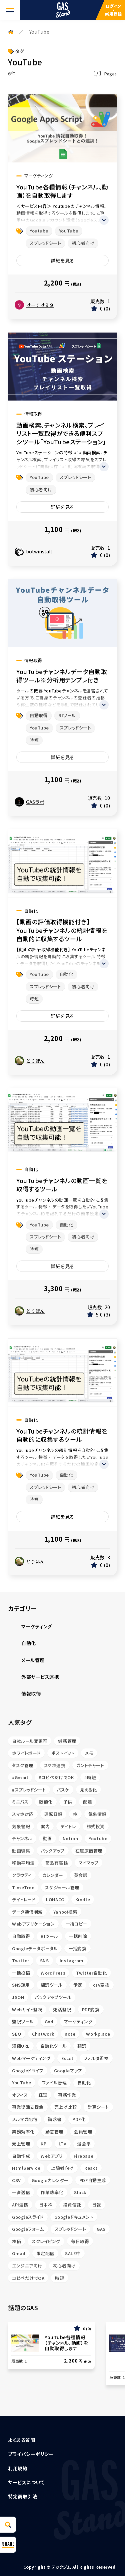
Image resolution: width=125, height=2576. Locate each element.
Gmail (19, 2253)
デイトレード (23, 1899)
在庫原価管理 (88, 1851)
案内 (45, 1826)
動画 (47, 1838)
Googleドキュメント (74, 2217)
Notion (70, 1838)
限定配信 (45, 2253)
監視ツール (23, 2021)
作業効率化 (52, 2192)
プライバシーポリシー (31, 2454)
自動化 (66, 974)
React (91, 2168)
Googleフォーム (28, 2229)
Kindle (82, 1899)
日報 (96, 2204)
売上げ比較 (65, 2107)
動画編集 (21, 1851)
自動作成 (21, 2156)
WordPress (53, 1973)
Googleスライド (28, 2217)
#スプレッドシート (29, 1789)
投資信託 (72, 2204)
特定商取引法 (22, 2496)
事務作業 (67, 2095)
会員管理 (83, 2131)
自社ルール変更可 (29, 1741)
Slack (80, 2192)
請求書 (55, 2119)
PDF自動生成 (92, 2180)
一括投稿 (21, 1973)
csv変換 (101, 1985)
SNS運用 (21, 1985)
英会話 (81, 1875)
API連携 (20, 2204)
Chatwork (43, 2034)
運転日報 (53, 1814)
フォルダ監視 (96, 2058)
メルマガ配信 (24, 2119)
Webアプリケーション (33, 1924)
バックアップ (52, 1851)
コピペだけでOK (28, 2278)
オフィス (20, 2095)
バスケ (63, 1789)
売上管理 (21, 2143)
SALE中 (73, 2253)
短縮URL (21, 2046)
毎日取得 (80, 2241)
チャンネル (22, 1838)
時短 (34, 740)
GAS (101, 2229)
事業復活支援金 (28, 2107)
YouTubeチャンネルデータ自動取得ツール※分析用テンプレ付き (61, 675)
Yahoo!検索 (65, 1912)
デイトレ (68, 1826)
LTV (63, 2143)
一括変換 (77, 1948)
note (70, 2034)
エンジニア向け (27, 2265)
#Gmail (20, 1777)
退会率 (84, 2143)
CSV (16, 2180)
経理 (42, 2095)
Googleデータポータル (35, 1948)
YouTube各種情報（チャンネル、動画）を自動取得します (62, 191)
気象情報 (97, 1814)
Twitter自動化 (91, 1973)
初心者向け (83, 243)
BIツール (67, 715)
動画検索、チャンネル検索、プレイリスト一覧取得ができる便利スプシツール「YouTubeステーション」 (61, 433)
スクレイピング (46, 2241)
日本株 (46, 2204)
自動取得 (39, 715)
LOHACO (55, 1899)
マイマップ (89, 1863)
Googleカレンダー (50, 2180)
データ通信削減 (27, 1912)
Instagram (72, 1960)
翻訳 (81, 2046)
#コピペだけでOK (56, 1777)
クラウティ (22, 1875)
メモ (89, 1753)
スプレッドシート (45, 243)
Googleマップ (68, 2070)
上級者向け (62, 2168)
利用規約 (17, 2468)
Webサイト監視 (27, 2009)
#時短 (90, 1777)
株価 (16, 2241)
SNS (44, 1960)
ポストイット (62, 1753)
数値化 (46, 1801)
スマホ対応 (23, 1814)
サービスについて (26, 2482)
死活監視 (62, 2009)
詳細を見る (62, 260)
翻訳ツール (52, 1985)
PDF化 (78, 2119)
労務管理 (67, 1741)
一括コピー (76, 1924)
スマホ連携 (55, 1765)
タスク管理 (22, 1765)
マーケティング (78, 2021)
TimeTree (23, 1887)
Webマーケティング (31, 2058)
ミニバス (20, 1801)
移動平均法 (23, 1863)
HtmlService (26, 2168)
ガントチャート (90, 1765)
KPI (44, 2143)
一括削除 (78, 1936)
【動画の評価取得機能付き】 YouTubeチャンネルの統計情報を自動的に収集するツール (61, 930)
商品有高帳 (56, 1863)
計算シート (98, 2107)
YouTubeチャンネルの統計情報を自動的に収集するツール (61, 1435)
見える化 (88, 1789)
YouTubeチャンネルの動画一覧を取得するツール (61, 1184)
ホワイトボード (26, 1753)
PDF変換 (91, 2009)
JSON (18, 1997)
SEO (16, 2034)
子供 (67, 1801)
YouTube (68, 230)
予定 (77, 1985)
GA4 (49, 2021)
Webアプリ (52, 2156)
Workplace (98, 2034)
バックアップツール (53, 1997)
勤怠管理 (54, 2131)
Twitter (20, 1960)
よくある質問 (21, 2440)
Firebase (83, 2156)
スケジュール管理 (62, 1887)
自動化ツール (53, 2046)
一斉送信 (21, 2192)
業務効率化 (23, 2131)
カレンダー (52, 1875)
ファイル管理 (54, 2082)
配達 (87, 1801)
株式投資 (96, 1826)
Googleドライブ (27, 2070)
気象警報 (21, 1826)
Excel (67, 2058)
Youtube (39, 230)
